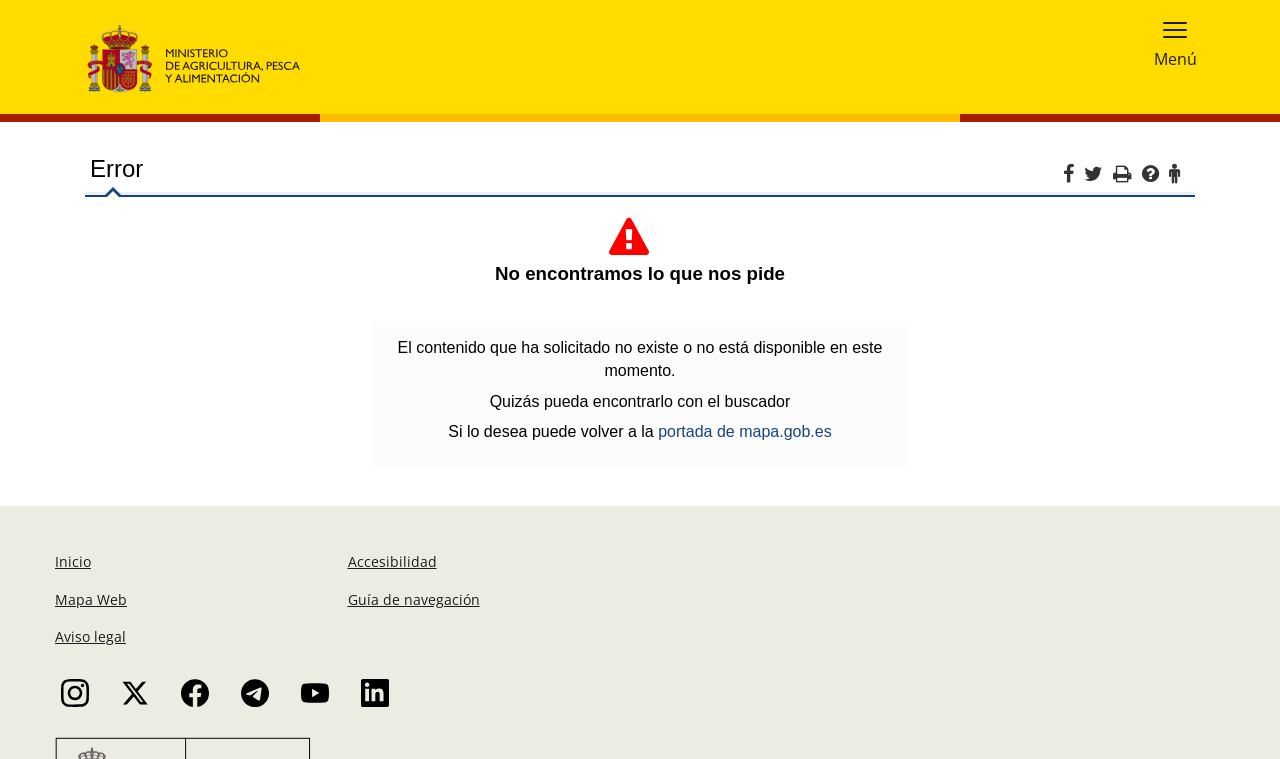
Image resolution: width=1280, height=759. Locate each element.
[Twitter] (1098, 177)
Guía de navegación (414, 599)
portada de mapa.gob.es (744, 431)
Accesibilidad (392, 561)
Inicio (73, 561)
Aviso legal (90, 636)
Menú (1175, 57)
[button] (1175, 29)
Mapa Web (91, 599)
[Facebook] (1073, 177)
